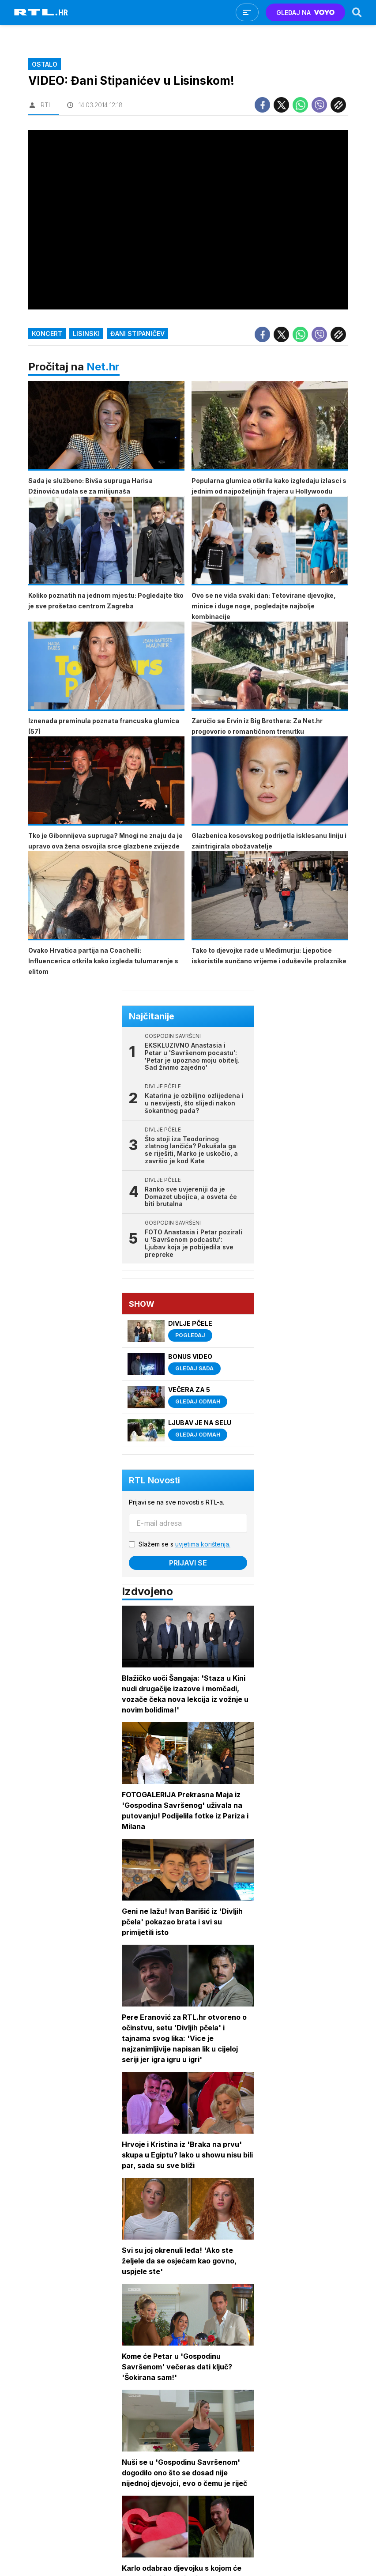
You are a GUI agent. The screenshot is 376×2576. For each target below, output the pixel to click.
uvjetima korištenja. (202, 1544)
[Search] (357, 12)
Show (141, 1304)
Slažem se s (184, 1544)
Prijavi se (188, 1562)
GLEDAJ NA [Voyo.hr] (305, 12)
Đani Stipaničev (137, 333)
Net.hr (103, 366)
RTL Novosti (154, 1480)
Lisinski (86, 333)
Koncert (47, 333)
